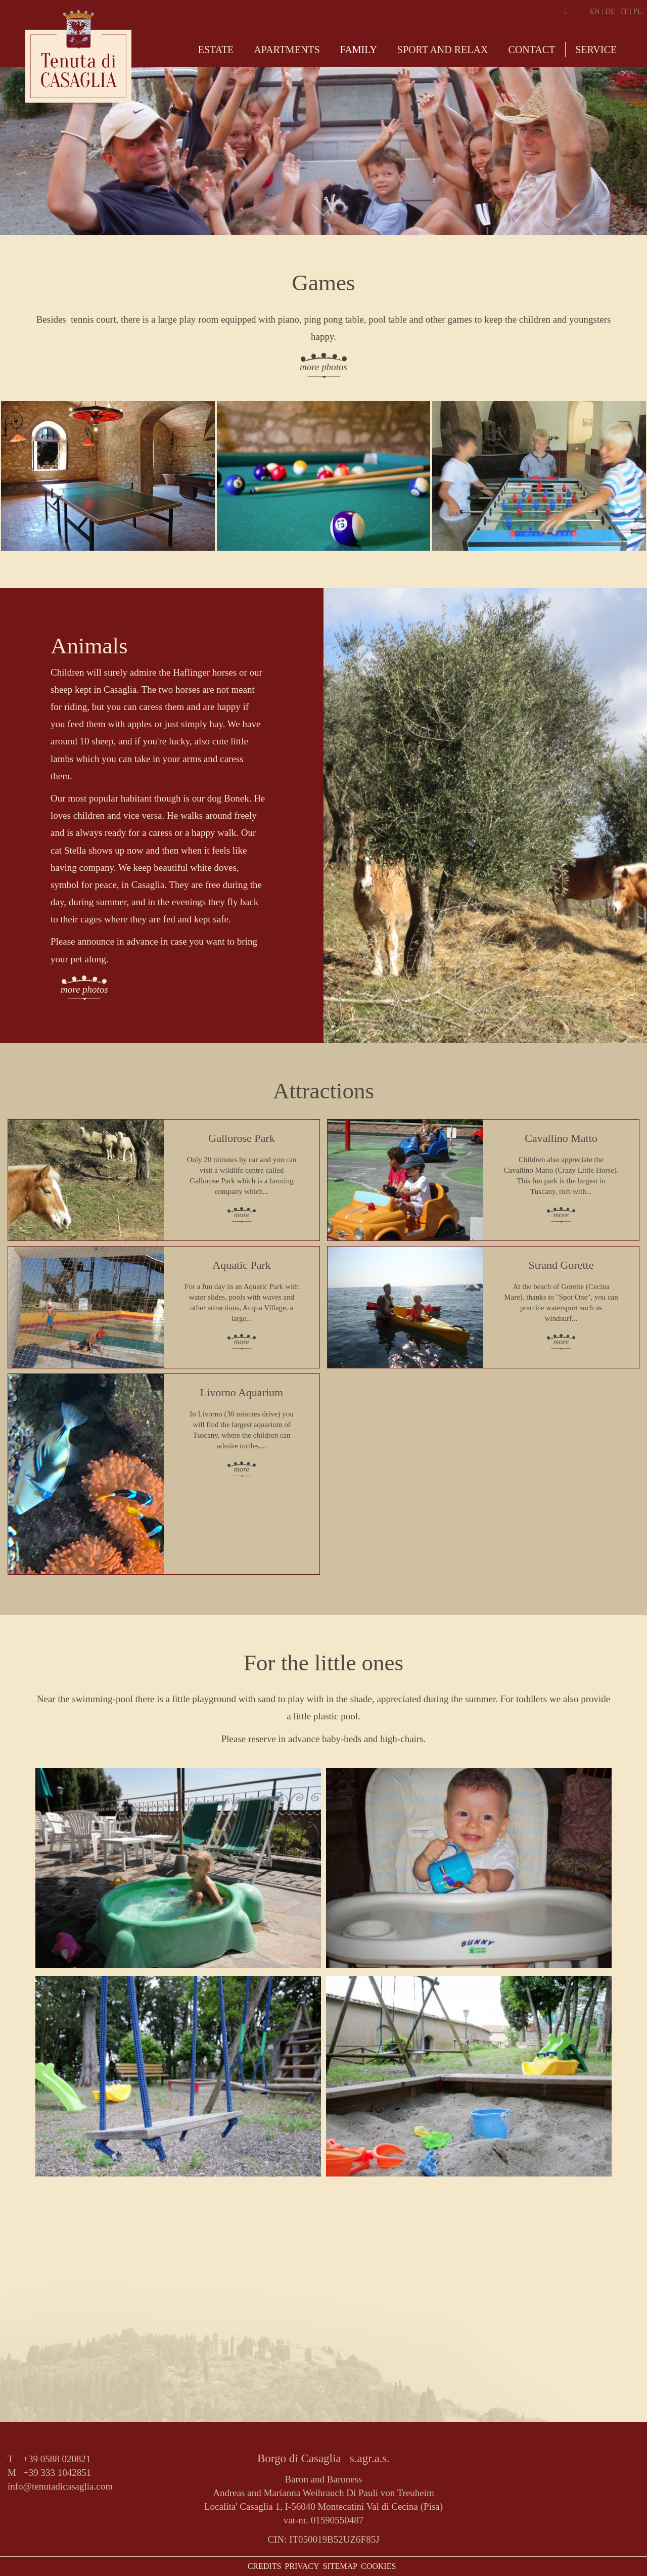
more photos (323, 367)
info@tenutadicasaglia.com (60, 2486)
